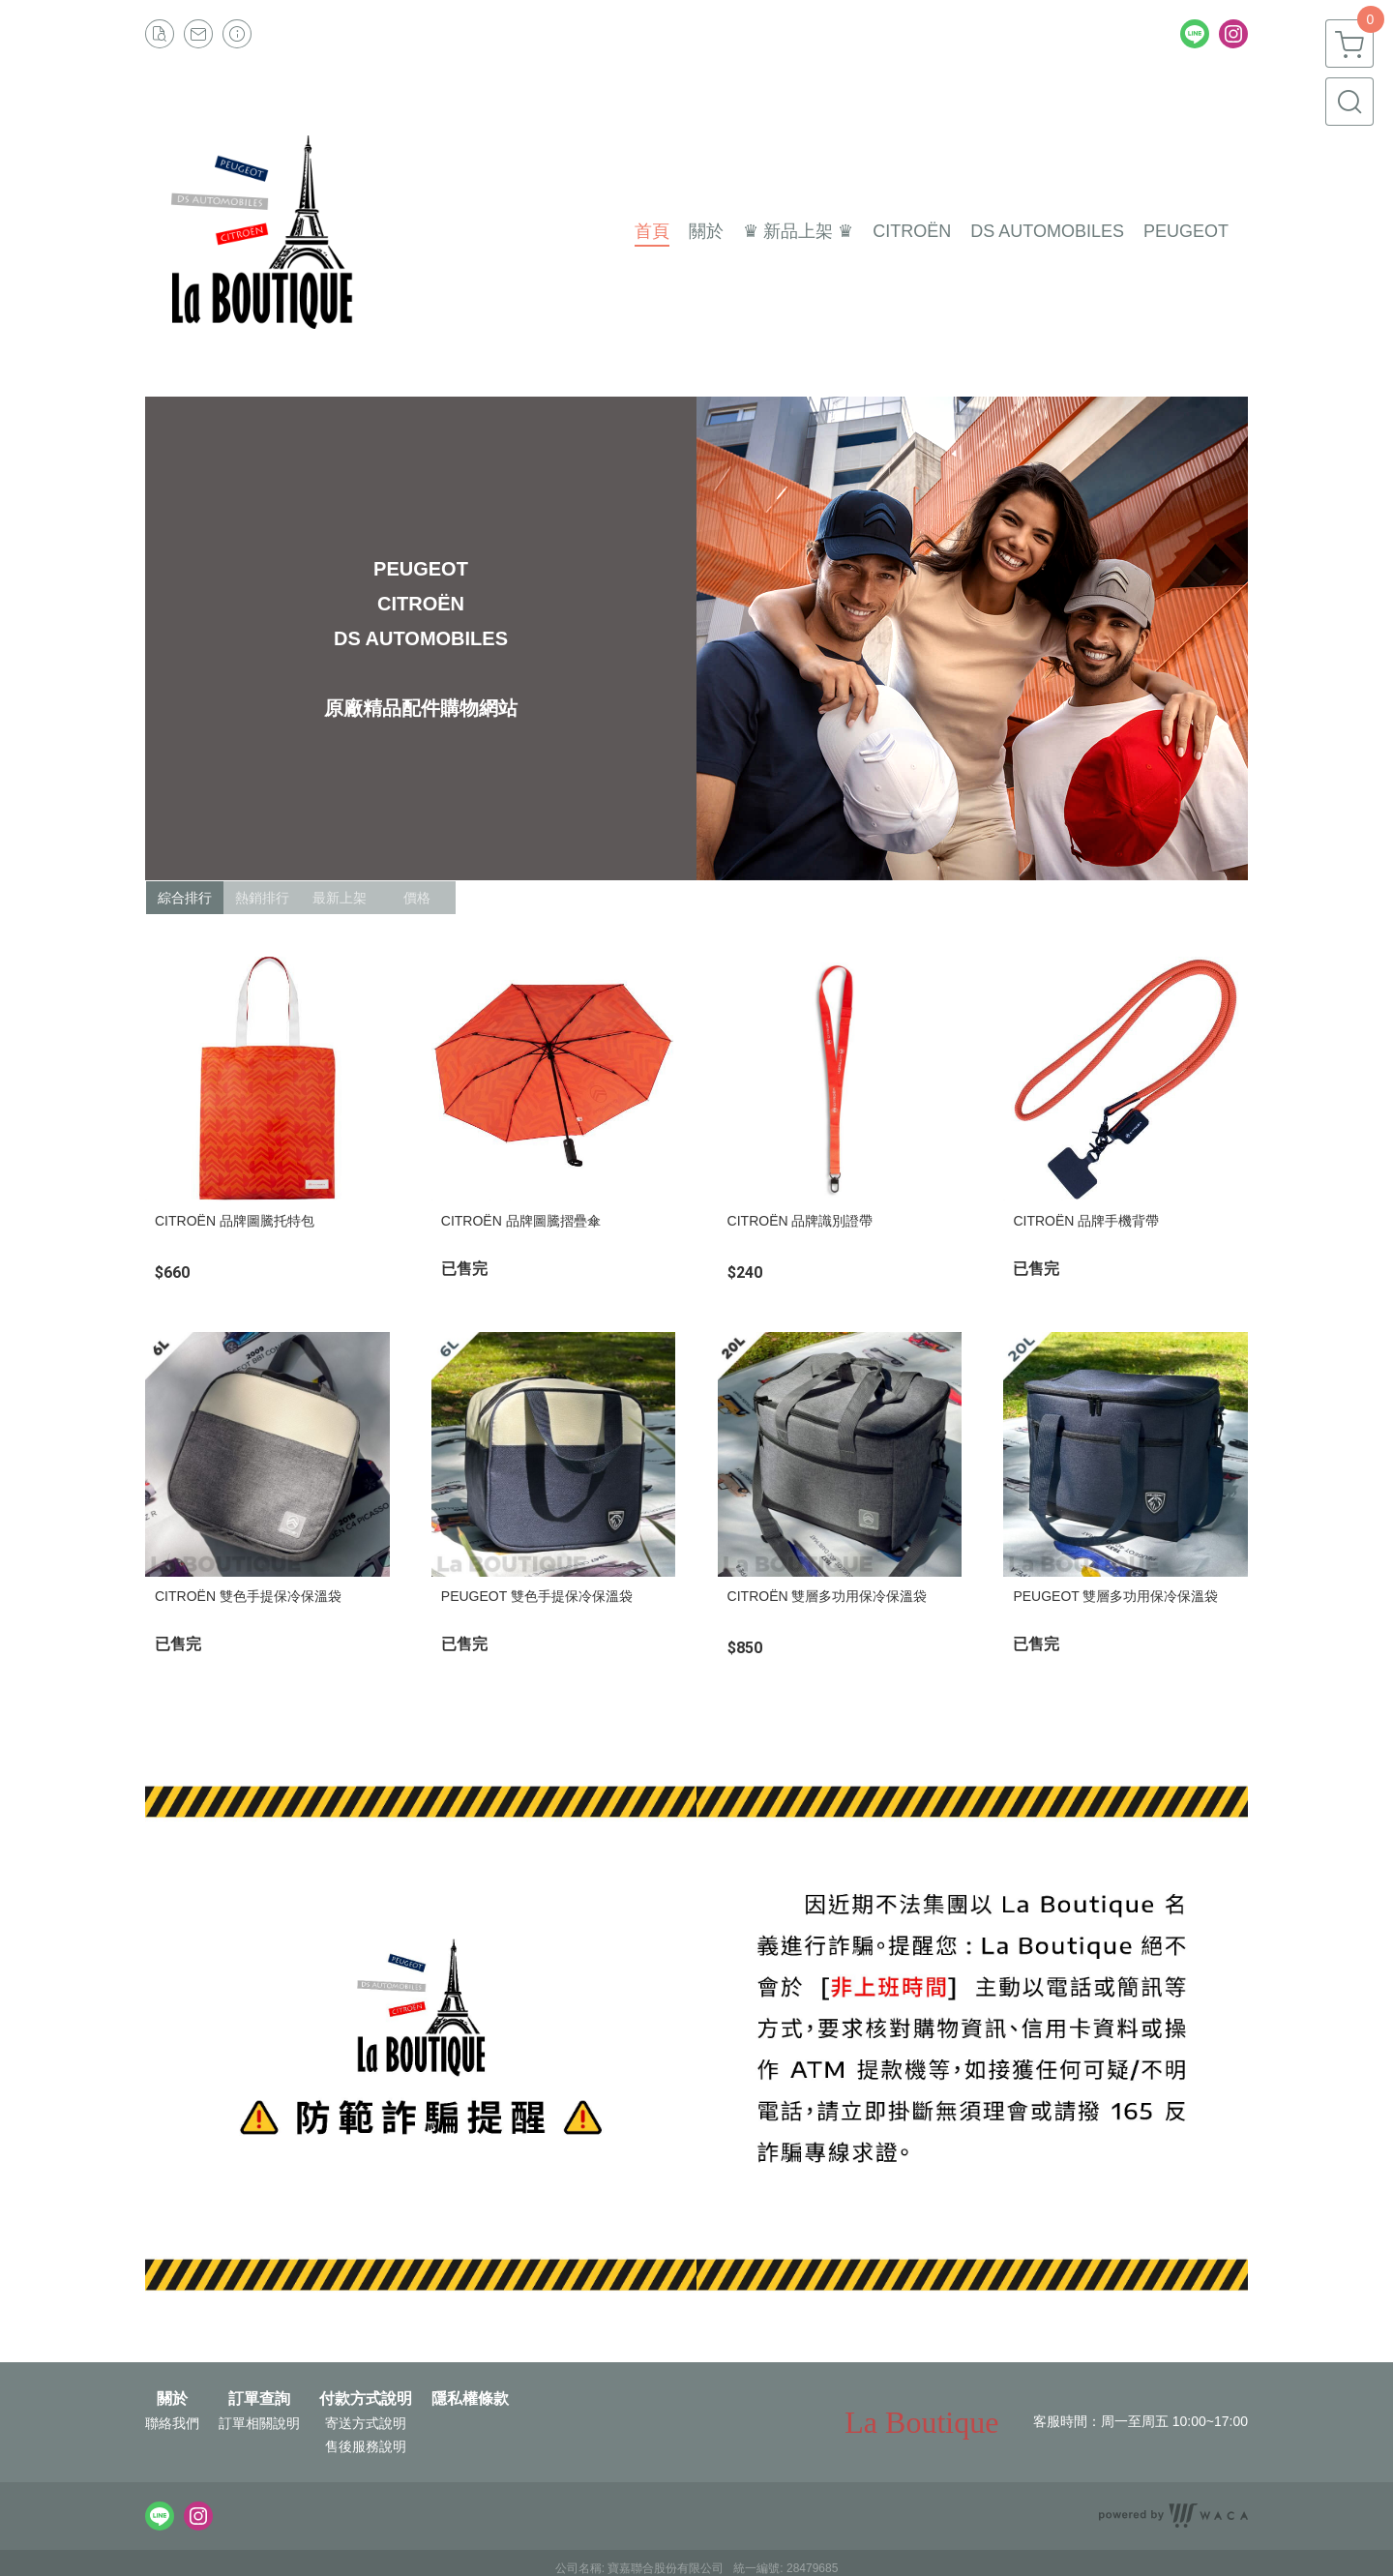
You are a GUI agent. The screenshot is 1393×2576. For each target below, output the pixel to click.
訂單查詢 (259, 2399)
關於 (172, 2399)
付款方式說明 (365, 2399)
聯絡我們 (172, 2423)
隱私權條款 (470, 2399)
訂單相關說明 (259, 2423)
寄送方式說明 (365, 2423)
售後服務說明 (365, 2446)
